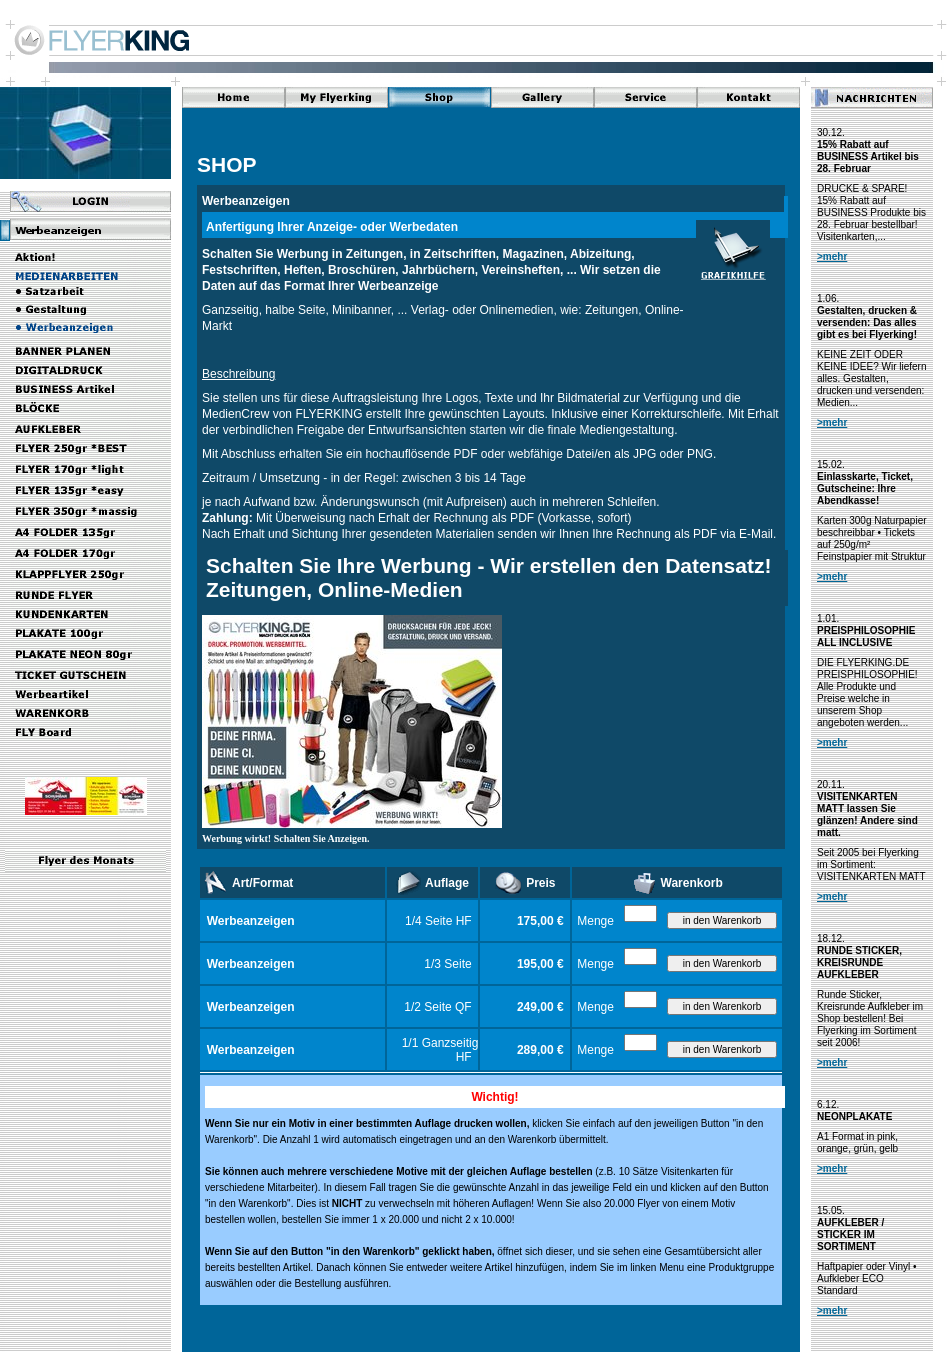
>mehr (832, 256)
